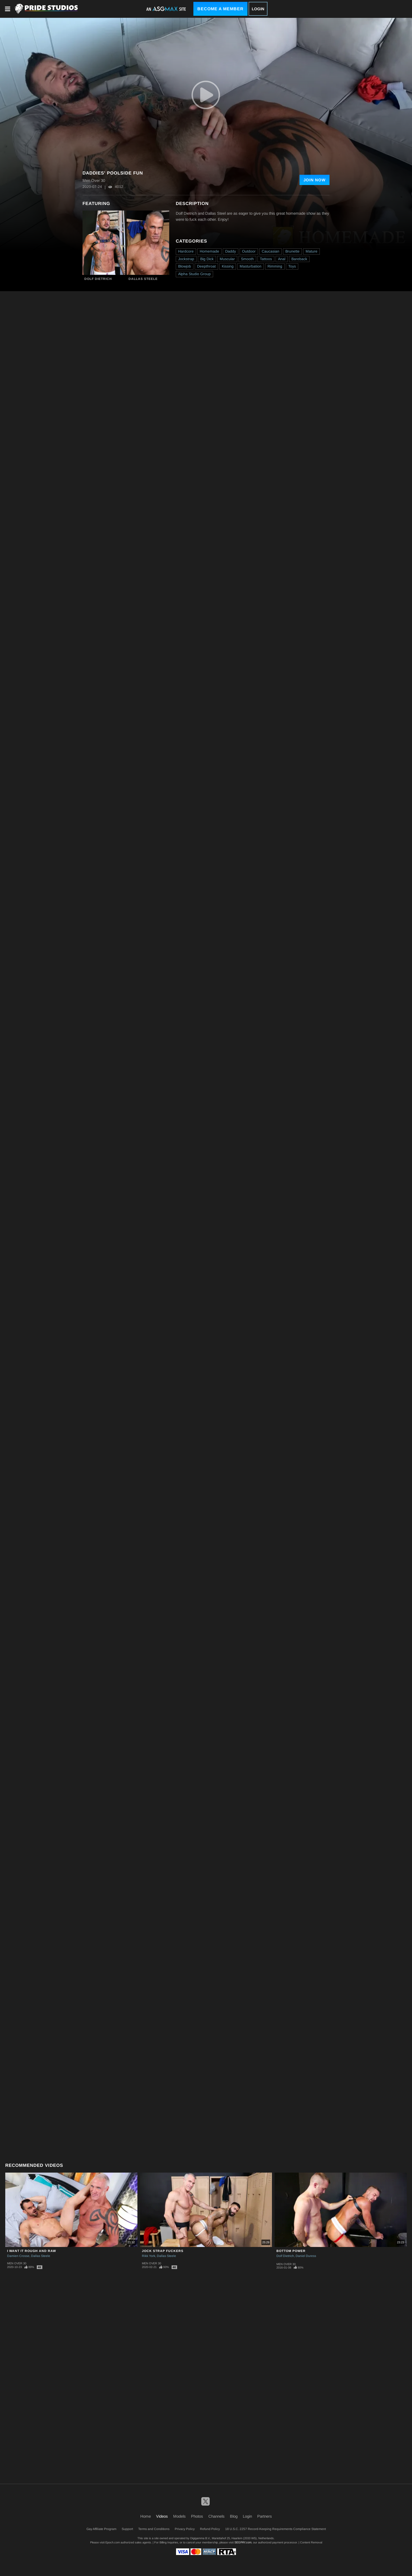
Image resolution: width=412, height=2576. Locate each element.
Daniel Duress (306, 2256)
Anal (281, 259)
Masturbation (250, 266)
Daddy (230, 251)
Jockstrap (186, 259)
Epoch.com (112, 2542)
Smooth (247, 259)
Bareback (299, 259)
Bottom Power (291, 2251)
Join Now (314, 180)
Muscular (227, 259)
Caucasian (270, 251)
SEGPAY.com (242, 2542)
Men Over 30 (16, 2263)
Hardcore (186, 251)
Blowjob (184, 266)
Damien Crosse (18, 2256)
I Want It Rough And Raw (31, 2251)
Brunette (292, 251)
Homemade (209, 251)
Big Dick (207, 259)
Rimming (274, 266)
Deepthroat (206, 266)
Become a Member (220, 9)
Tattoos (266, 259)
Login (258, 9)
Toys (292, 266)
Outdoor (249, 251)
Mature (311, 251)
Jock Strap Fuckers (162, 2251)
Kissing (228, 266)
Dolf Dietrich (98, 279)
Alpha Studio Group (194, 274)
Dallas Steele (143, 279)
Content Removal (311, 2542)
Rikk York (148, 2256)
